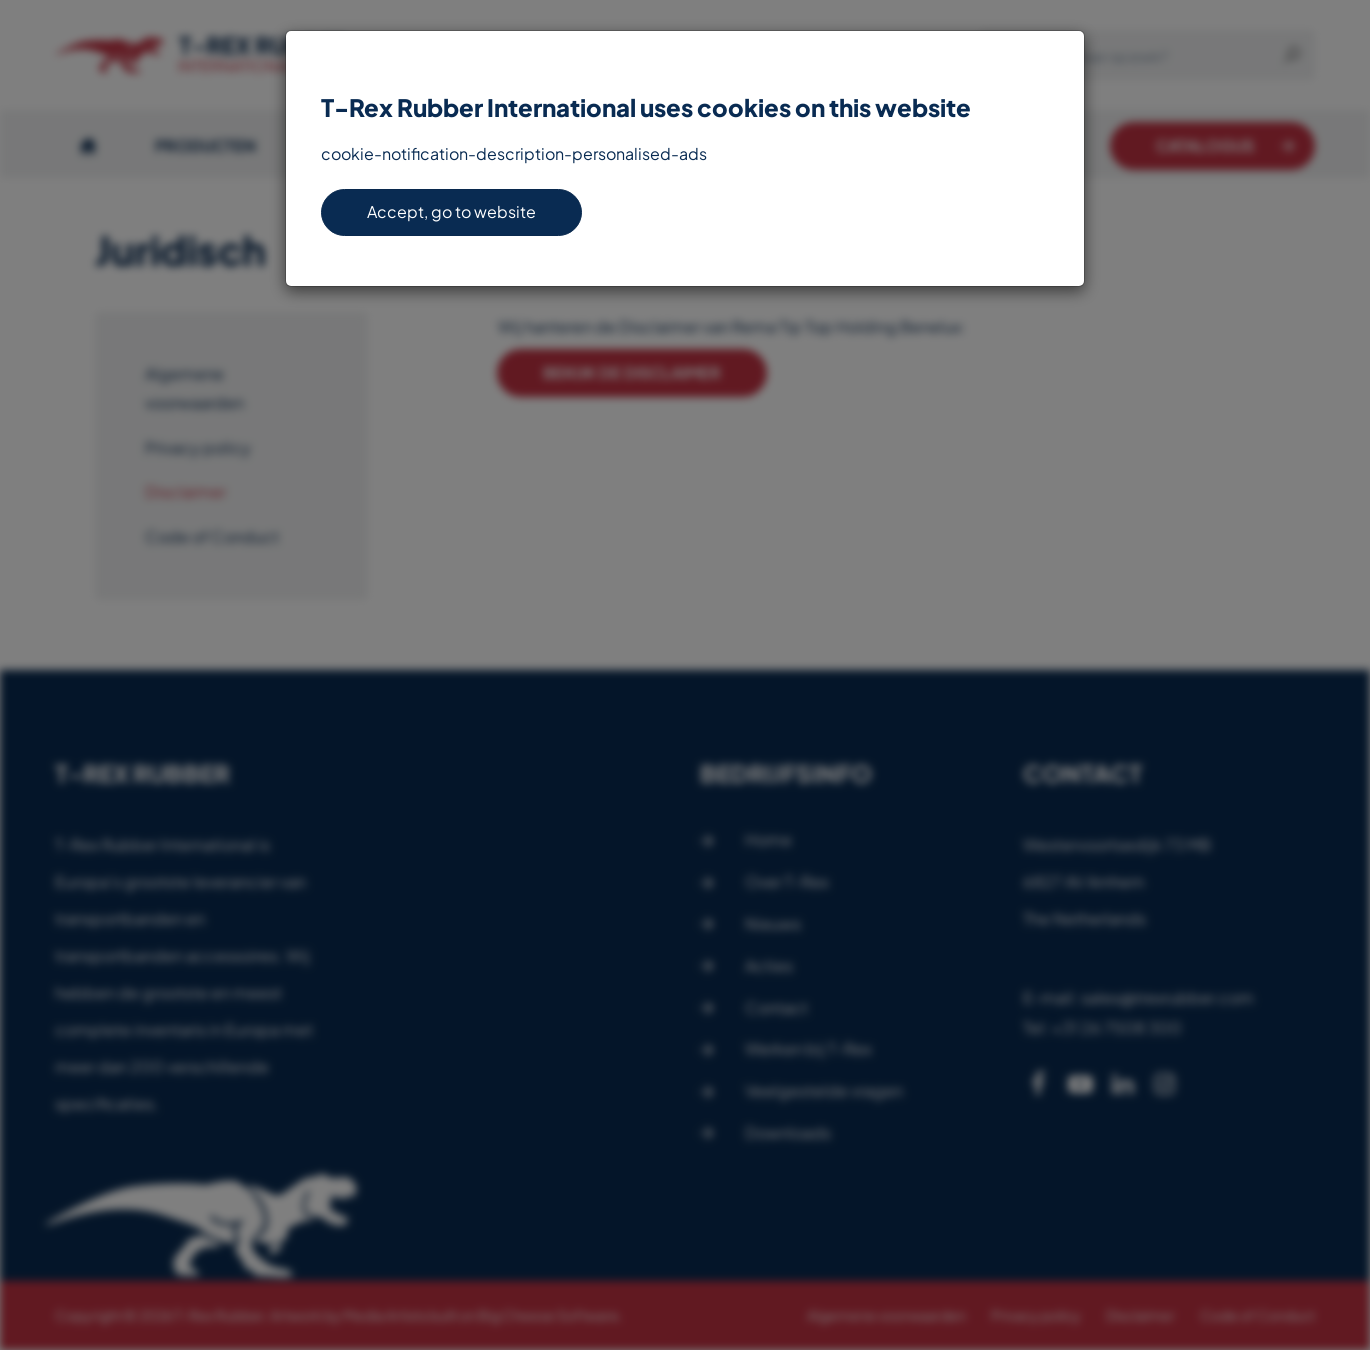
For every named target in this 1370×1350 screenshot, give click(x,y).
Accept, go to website (451, 211)
